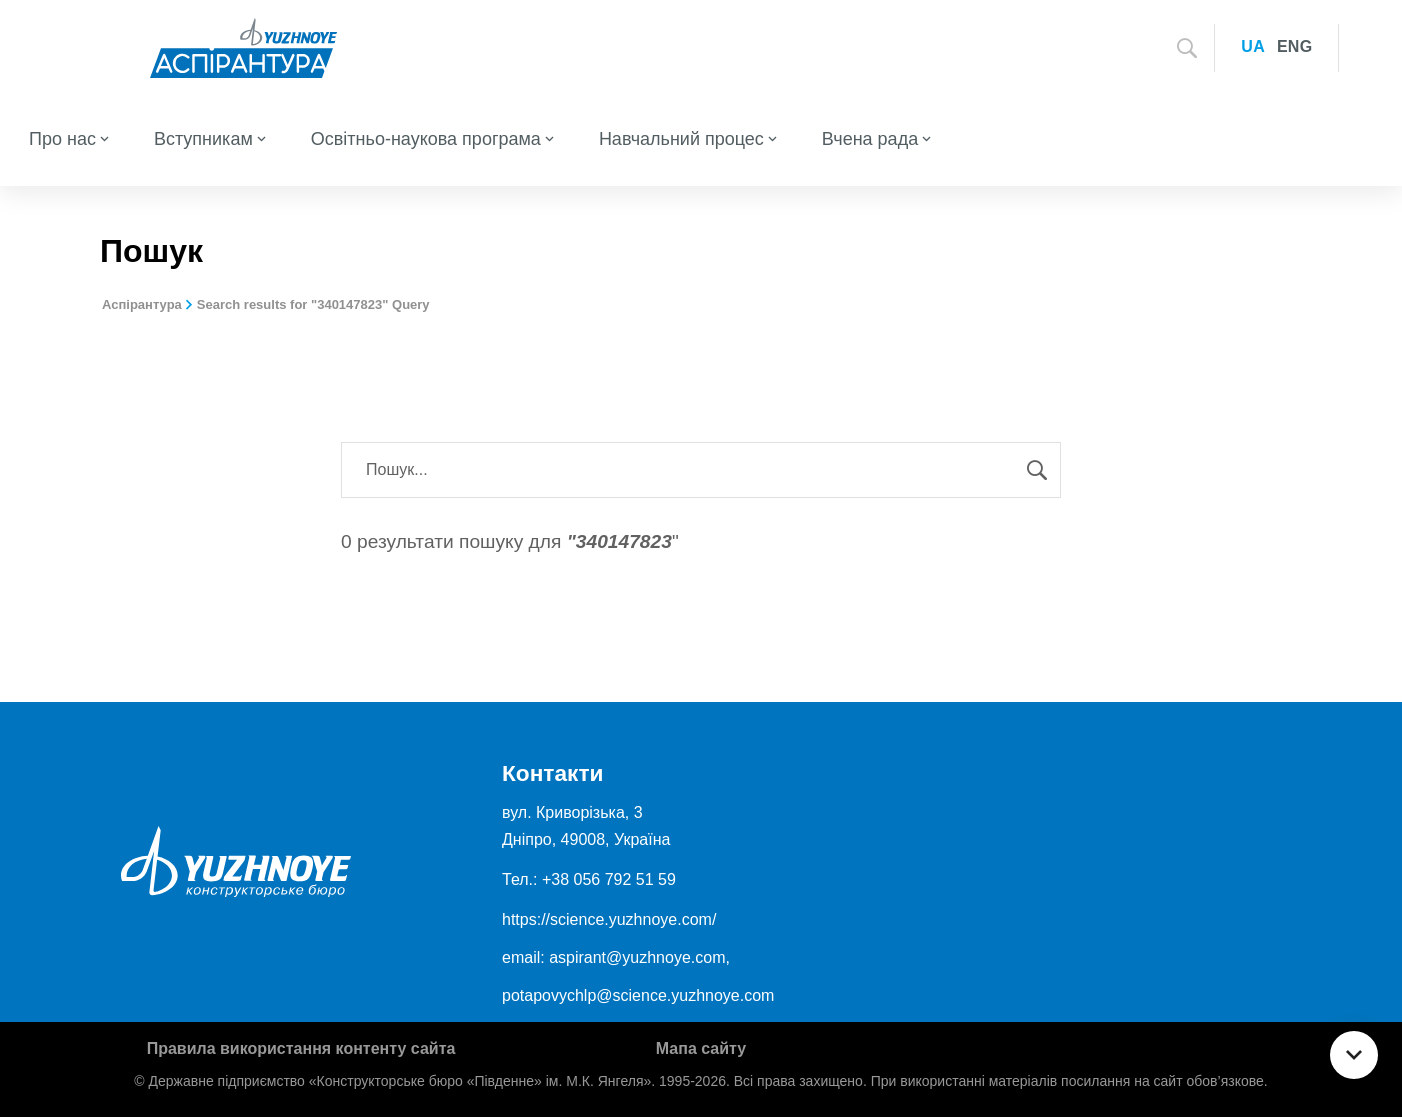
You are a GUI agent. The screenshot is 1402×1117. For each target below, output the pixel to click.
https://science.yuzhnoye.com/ (609, 919)
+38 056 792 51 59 (609, 879)
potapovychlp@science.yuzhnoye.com (638, 995)
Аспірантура (142, 304)
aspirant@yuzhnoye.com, (639, 957)
